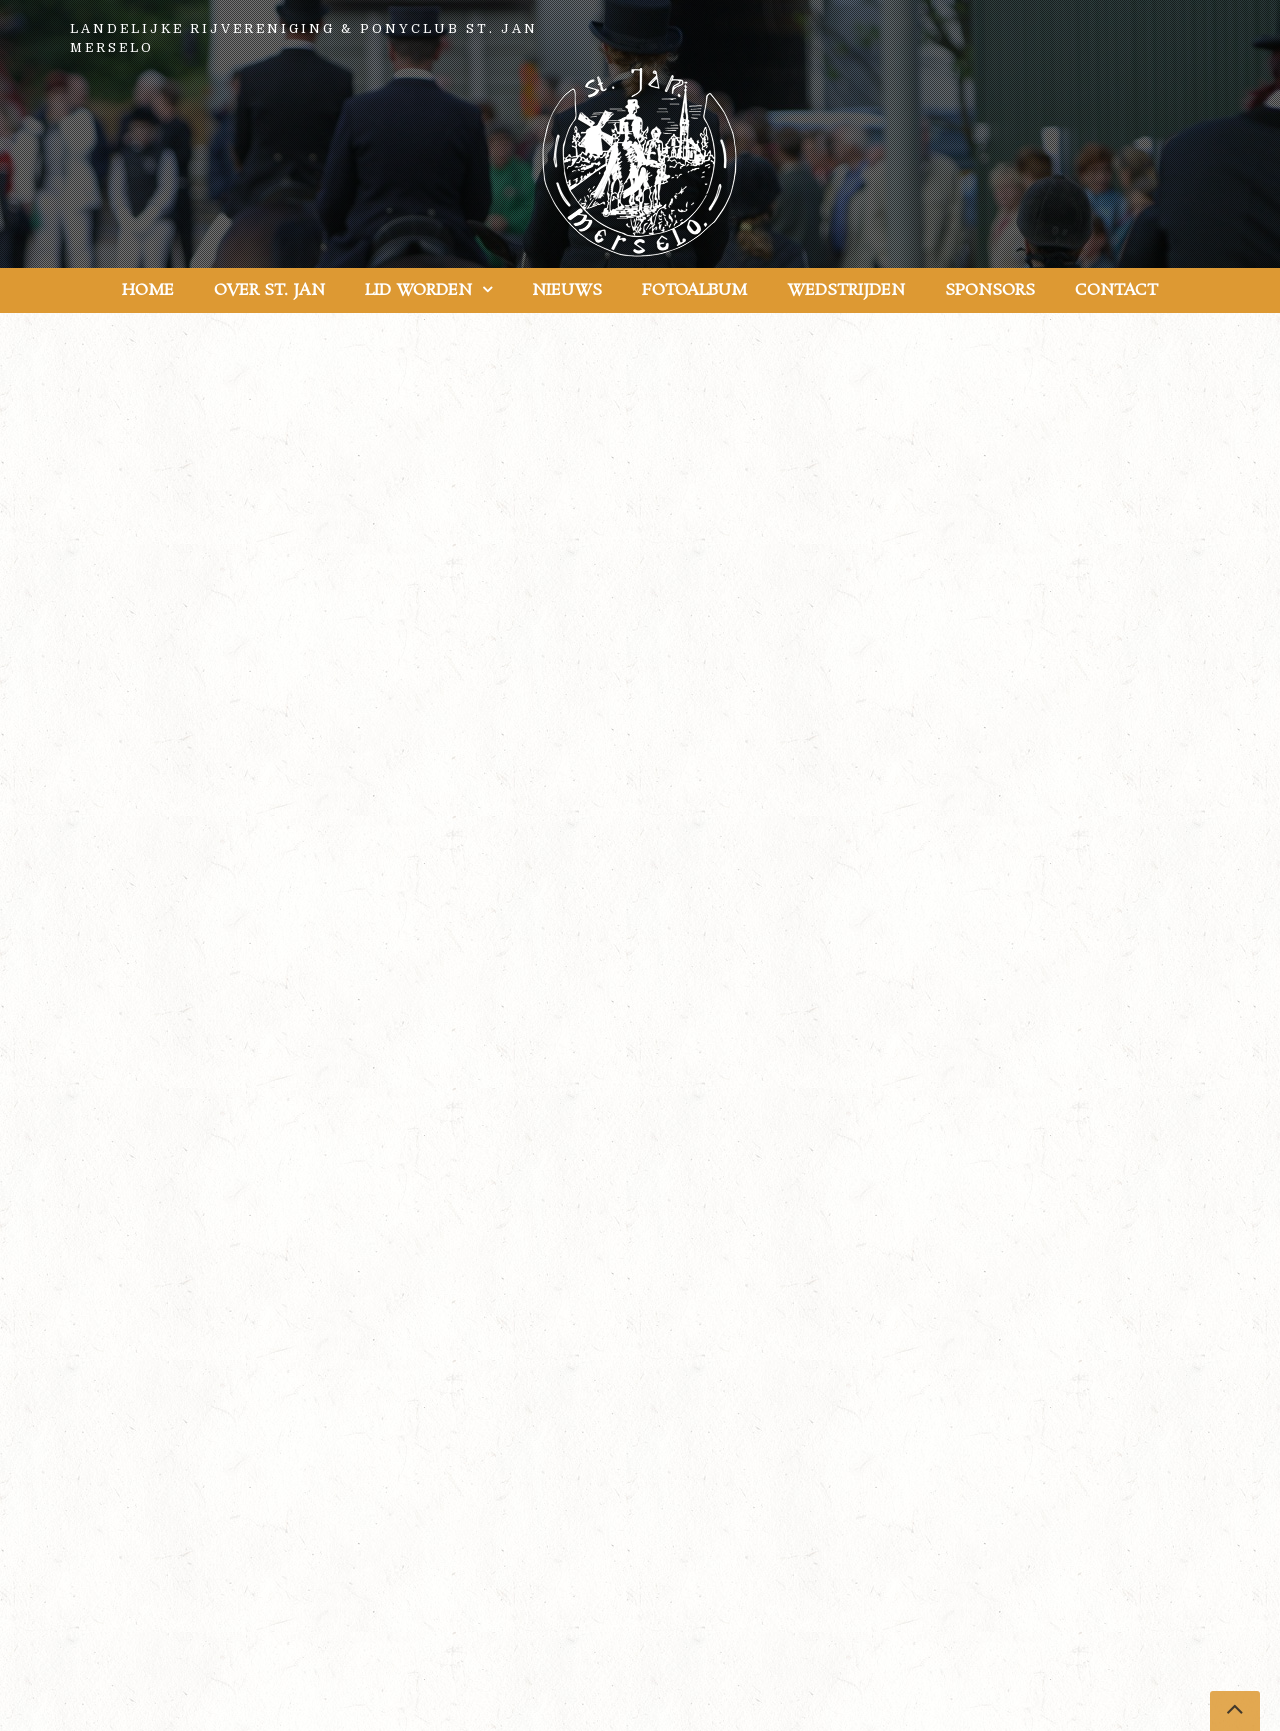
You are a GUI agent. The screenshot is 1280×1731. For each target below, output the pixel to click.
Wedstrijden (846, 290)
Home (148, 290)
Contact (1116, 290)
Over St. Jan (269, 290)
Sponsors (990, 290)
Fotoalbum (694, 290)
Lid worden (418, 290)
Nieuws (567, 290)
